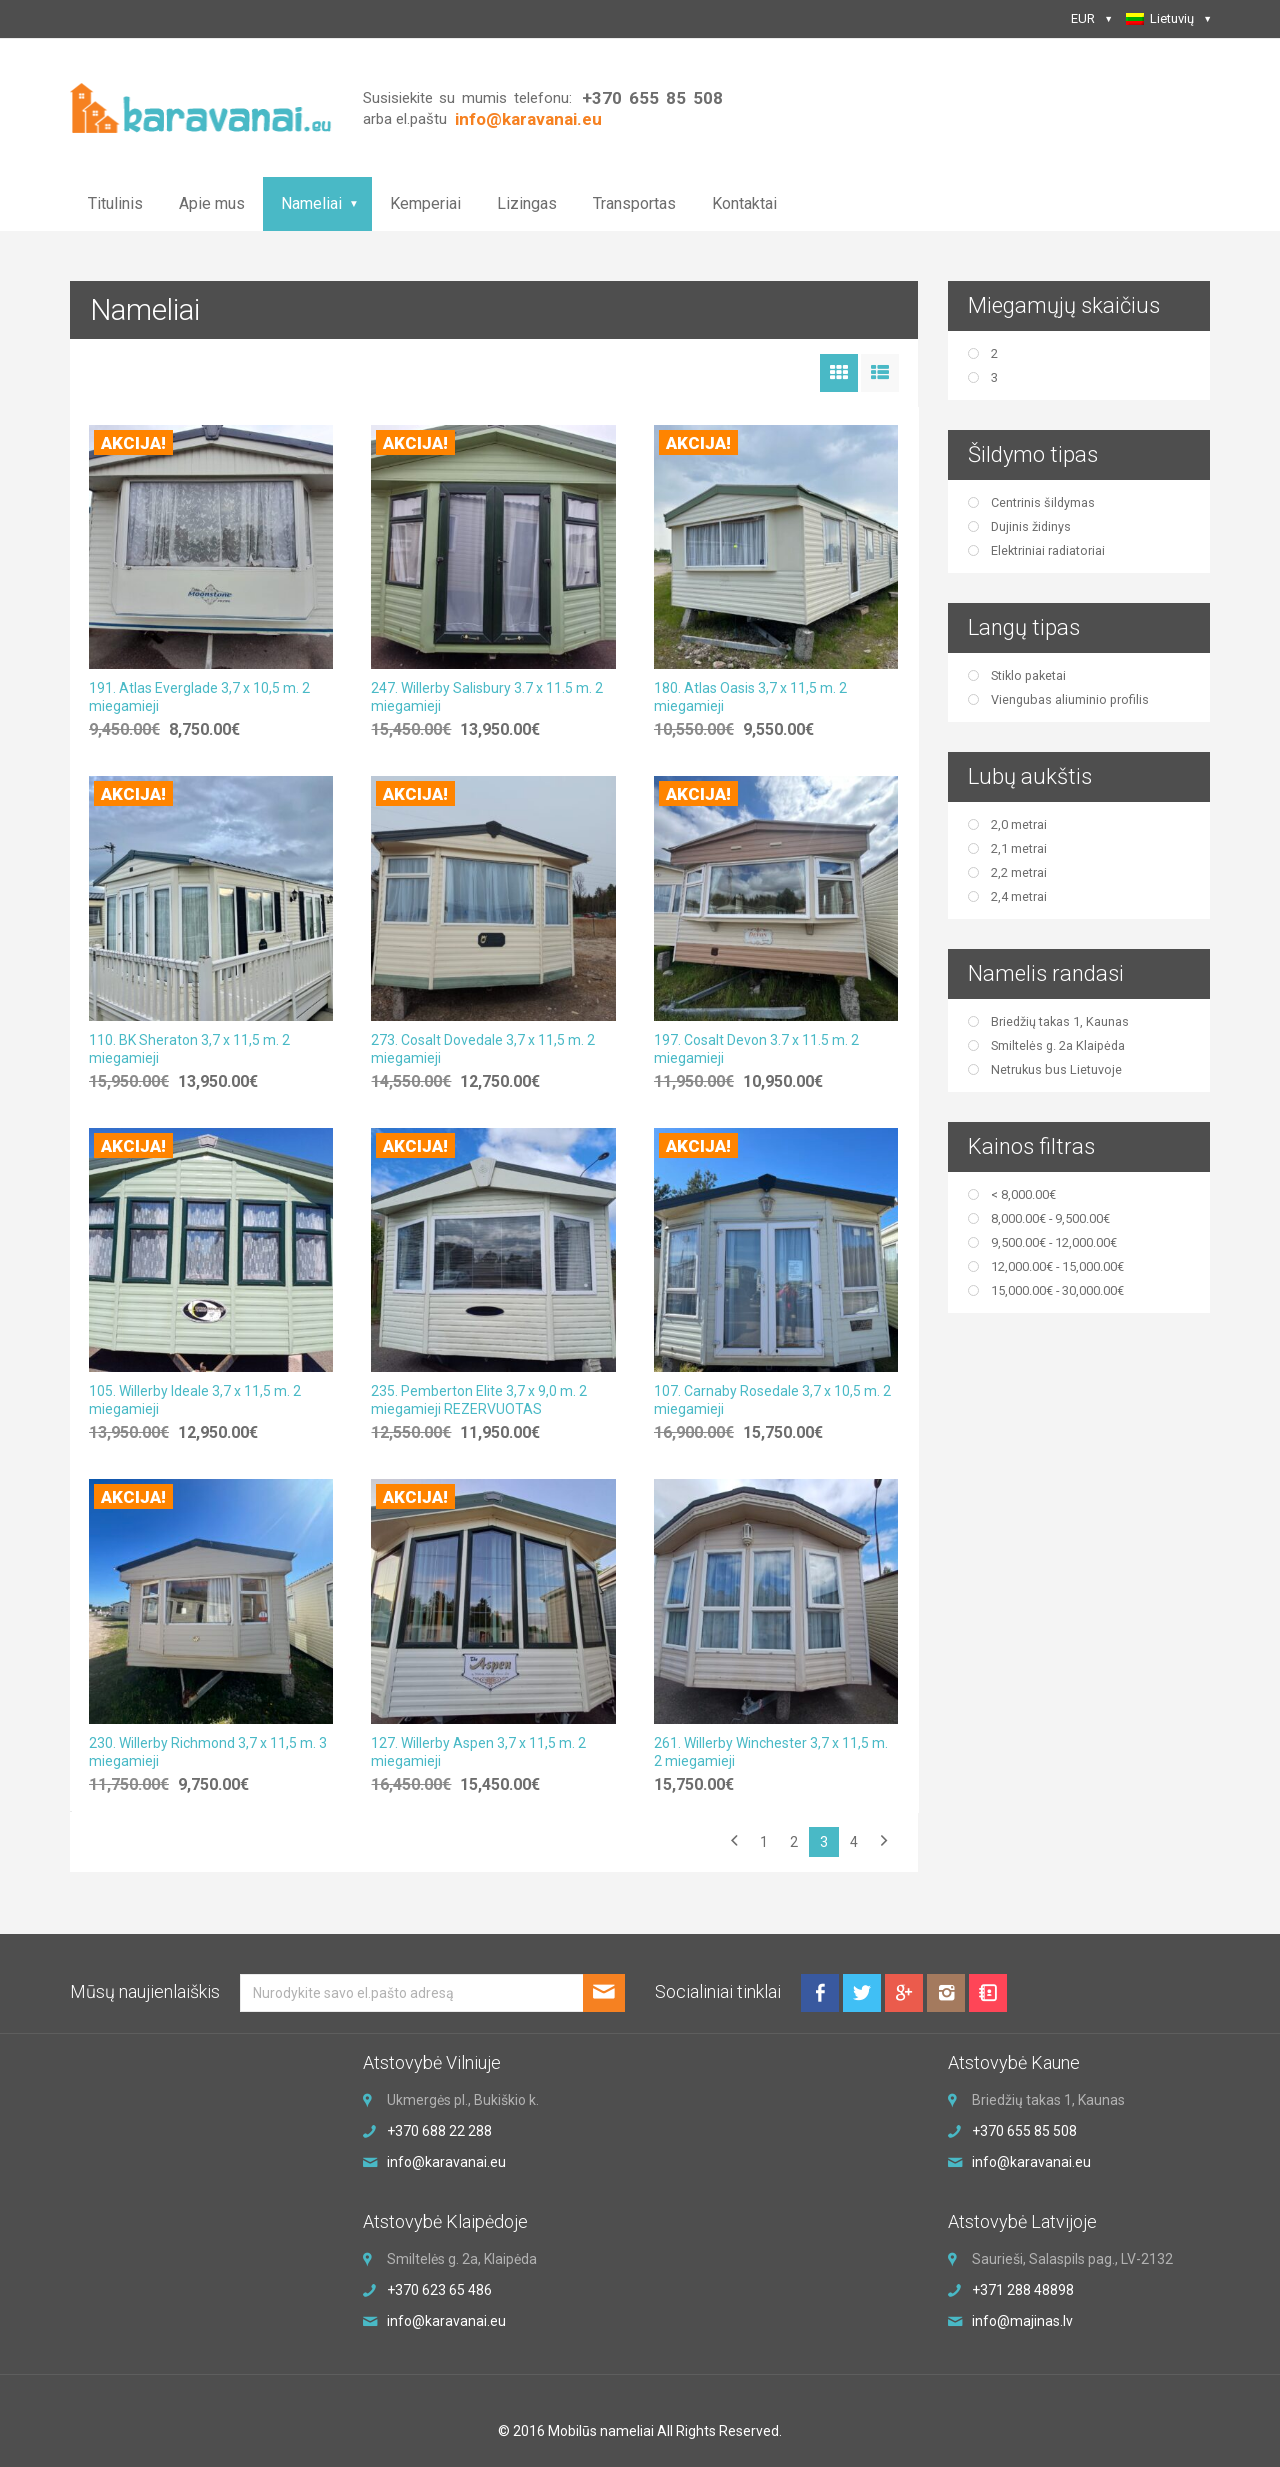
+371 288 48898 (1023, 2290)
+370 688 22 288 (439, 2131)
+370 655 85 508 (652, 98)
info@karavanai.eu (446, 2162)
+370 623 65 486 (439, 2290)
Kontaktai (744, 203)
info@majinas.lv (1022, 2321)
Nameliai (311, 203)
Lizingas (527, 203)
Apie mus (212, 203)
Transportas (634, 203)
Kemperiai (425, 203)
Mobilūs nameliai (601, 2431)
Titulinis (115, 203)
